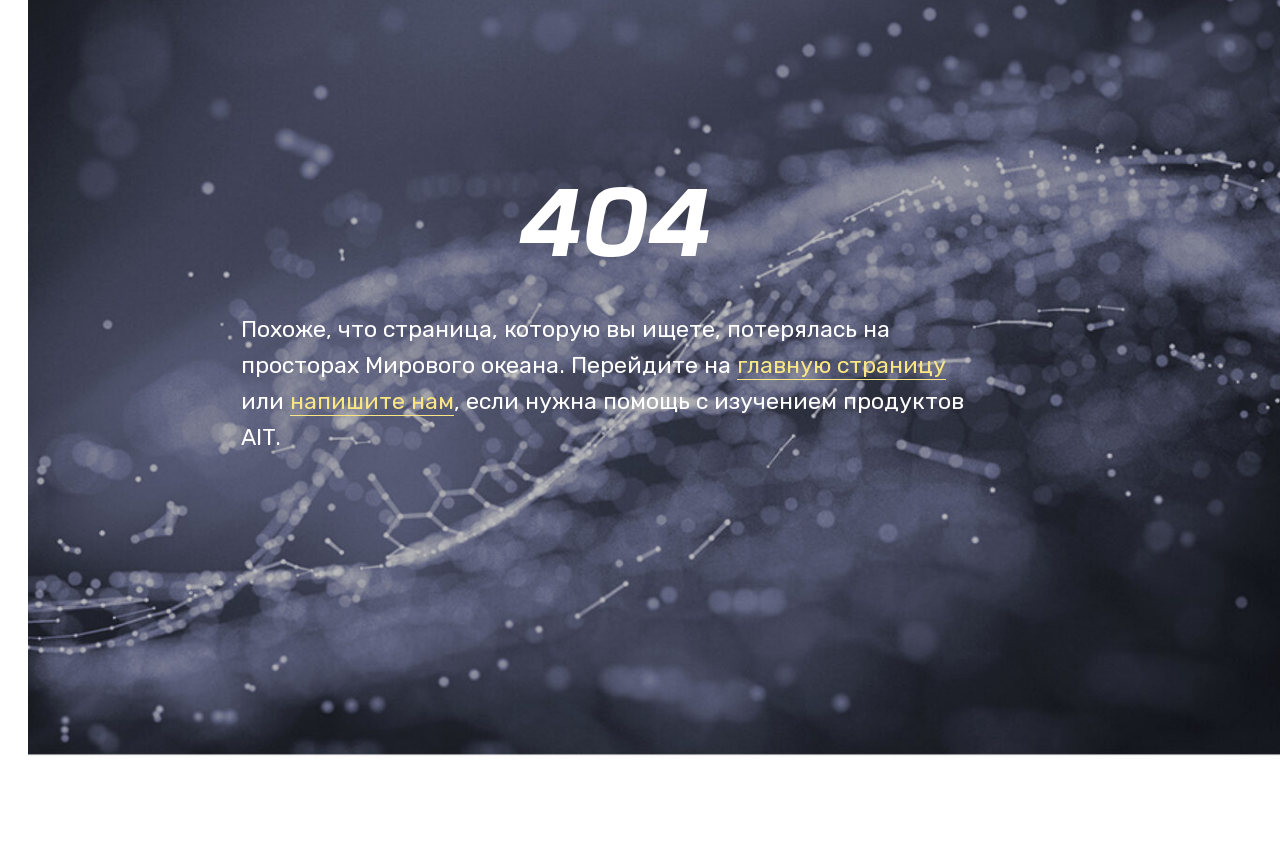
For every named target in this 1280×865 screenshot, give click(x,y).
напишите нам (372, 401)
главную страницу (841, 365)
